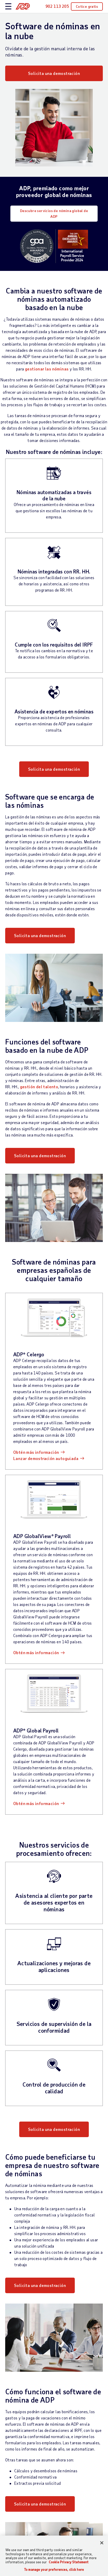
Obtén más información (36, 1452)
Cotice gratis (87, 6)
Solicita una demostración (54, 73)
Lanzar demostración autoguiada (45, 1458)
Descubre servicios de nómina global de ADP (54, 213)
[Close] (101, 2543)
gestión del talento (39, 1086)
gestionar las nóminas (47, 368)
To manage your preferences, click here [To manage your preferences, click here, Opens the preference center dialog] (54, 2570)
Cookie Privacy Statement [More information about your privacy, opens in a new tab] (69, 2562)
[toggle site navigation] (8, 6)
